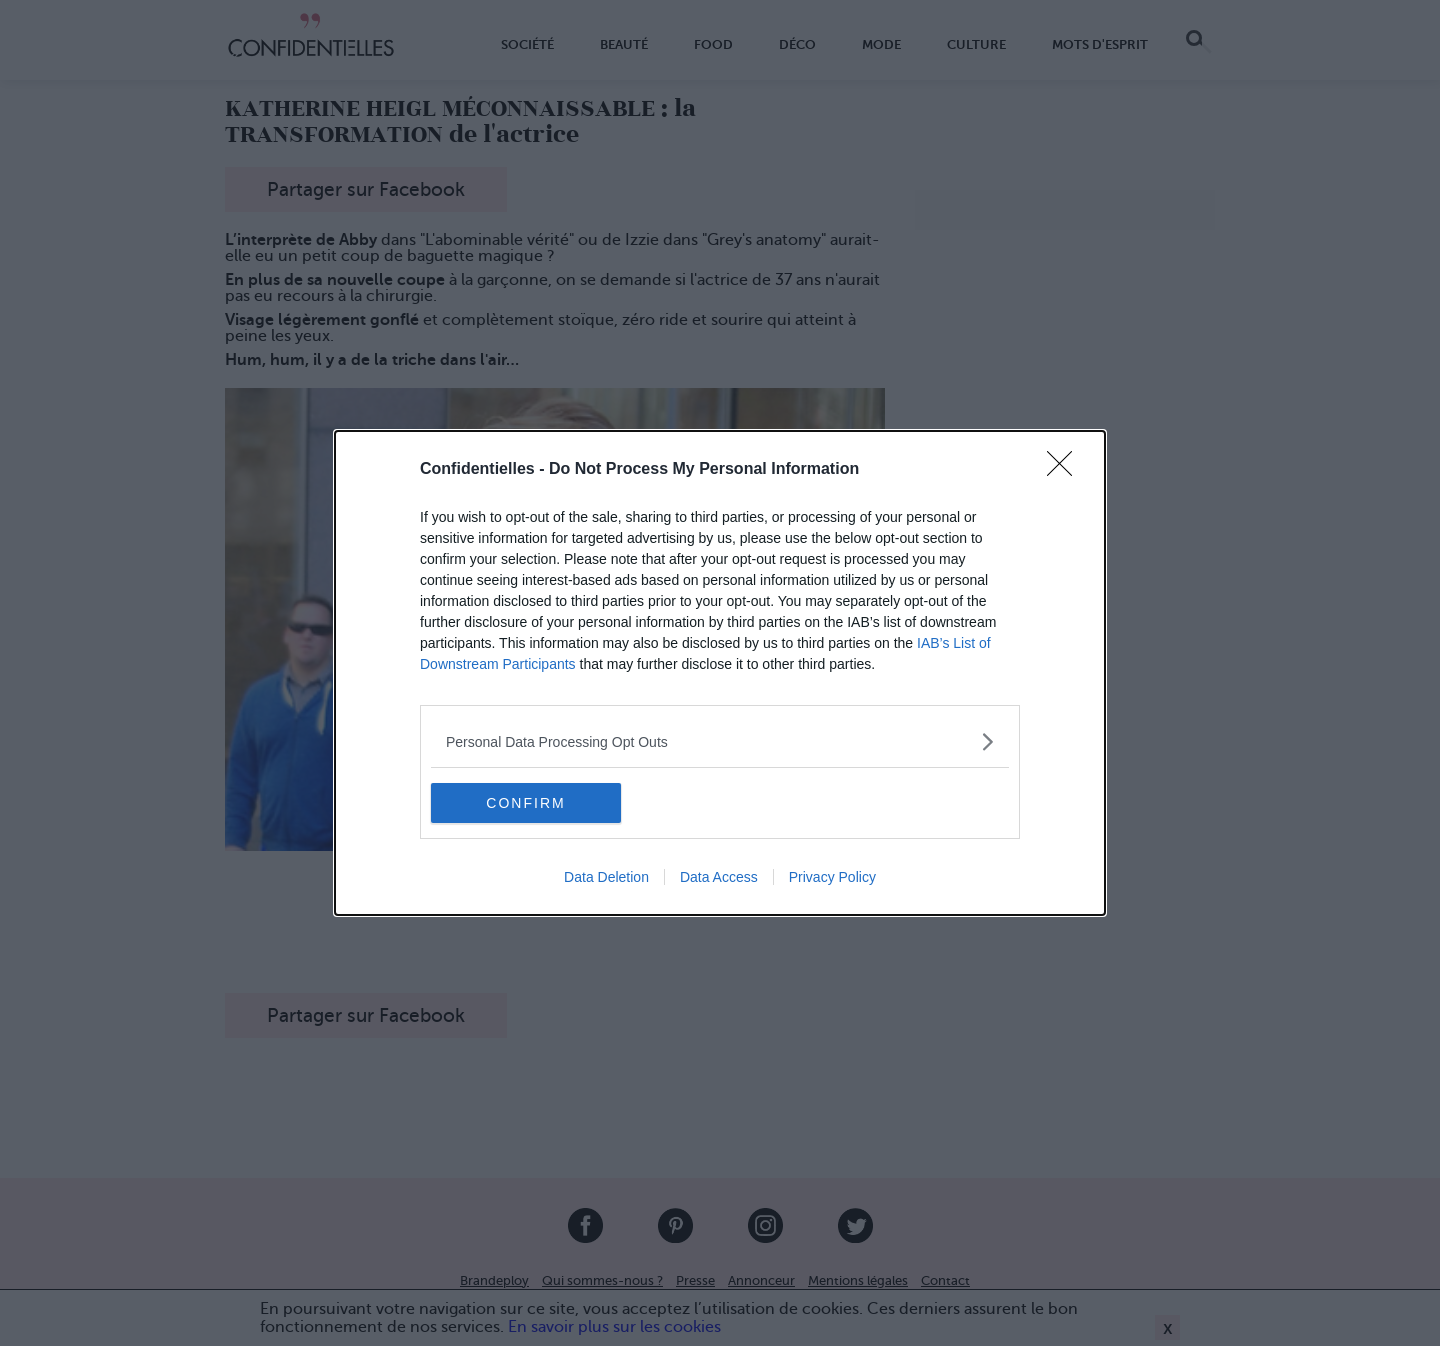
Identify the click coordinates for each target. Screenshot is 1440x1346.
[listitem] (720, 741)
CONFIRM (525, 802)
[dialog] (720, 673)
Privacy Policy (832, 877)
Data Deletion (606, 877)
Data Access (719, 877)
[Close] (1066, 470)
